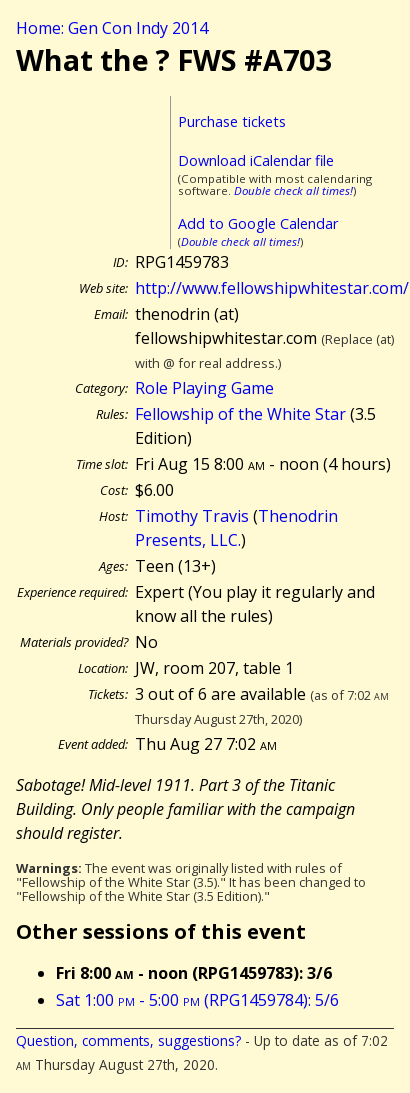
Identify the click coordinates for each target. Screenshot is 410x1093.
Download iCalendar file (256, 160)
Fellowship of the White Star (240, 414)
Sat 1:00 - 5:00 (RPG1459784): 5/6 (197, 1000)
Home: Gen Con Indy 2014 (112, 28)
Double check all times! (293, 190)
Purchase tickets (232, 121)
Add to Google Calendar (258, 223)
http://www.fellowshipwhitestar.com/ (272, 288)
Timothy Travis (192, 516)
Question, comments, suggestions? (128, 1040)
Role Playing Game (204, 388)
